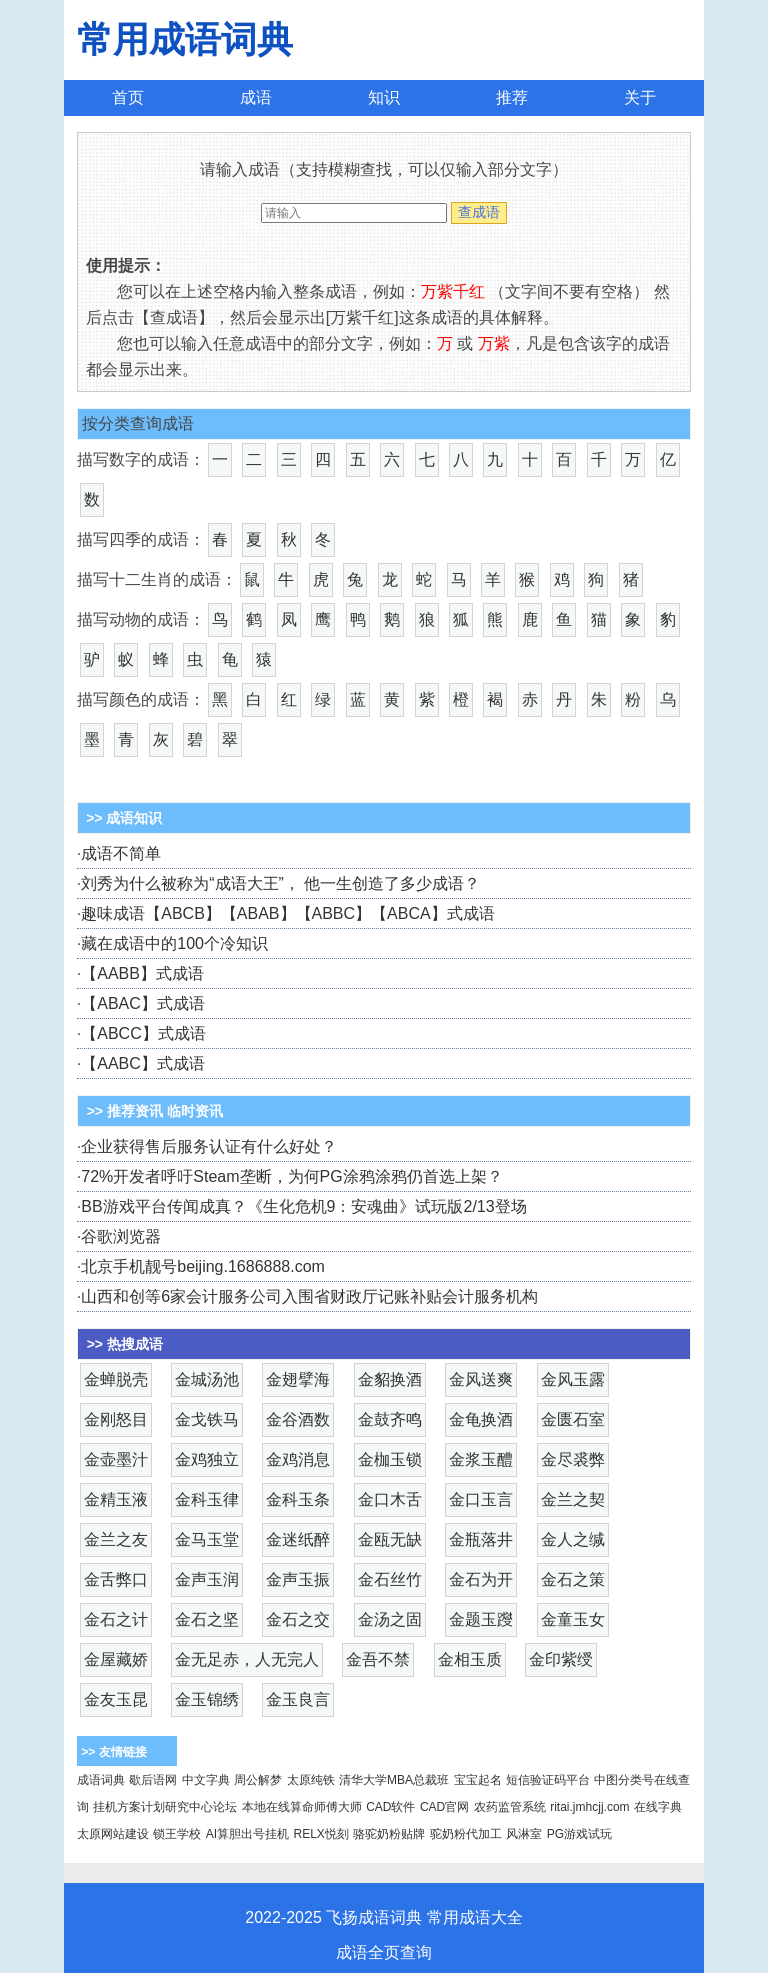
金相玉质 (470, 1659)
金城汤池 (207, 1379)
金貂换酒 (390, 1379)
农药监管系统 (510, 1807)
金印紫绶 (561, 1659)
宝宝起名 (478, 1780)
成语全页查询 (384, 1952)
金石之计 (116, 1619)
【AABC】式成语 (143, 1063)
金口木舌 (390, 1499)
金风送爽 (481, 1379)
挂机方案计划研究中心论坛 (165, 1807)
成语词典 (101, 1780)
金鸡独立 (207, 1459)
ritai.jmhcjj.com (589, 1807)
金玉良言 (298, 1699)
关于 (640, 97)
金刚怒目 (116, 1419)
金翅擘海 (298, 1379)
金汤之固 (390, 1619)
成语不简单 (121, 853)
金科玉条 (298, 1499)
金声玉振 (298, 1579)
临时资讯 (195, 1111)
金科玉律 (207, 1499)
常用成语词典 (185, 39)
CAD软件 (390, 1807)
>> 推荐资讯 (125, 1111)
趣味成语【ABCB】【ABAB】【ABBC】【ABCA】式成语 (287, 913)
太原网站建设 (113, 1834)
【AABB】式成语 (142, 973)
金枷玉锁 (390, 1459)
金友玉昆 (116, 1699)
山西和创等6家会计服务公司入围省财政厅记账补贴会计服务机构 (309, 1296)
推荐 (512, 97)
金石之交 (298, 1619)
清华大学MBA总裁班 (394, 1780)
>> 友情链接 (113, 1752)
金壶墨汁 (116, 1459)
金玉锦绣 (207, 1699)
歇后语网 (153, 1780)
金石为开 (481, 1579)
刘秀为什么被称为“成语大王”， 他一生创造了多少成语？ (280, 883)
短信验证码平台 (548, 1780)
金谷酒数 (298, 1419)
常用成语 (459, 1917)
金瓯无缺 (390, 1539)
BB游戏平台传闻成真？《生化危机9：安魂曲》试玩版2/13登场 (303, 1206)
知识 (384, 97)
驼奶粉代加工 (466, 1834)
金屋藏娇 (116, 1659)
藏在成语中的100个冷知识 (174, 943)
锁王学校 (177, 1834)
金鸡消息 (298, 1459)
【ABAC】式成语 (143, 1003)
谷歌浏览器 (121, 1236)
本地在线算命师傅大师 (302, 1807)
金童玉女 (573, 1619)
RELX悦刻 (321, 1834)
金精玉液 (116, 1499)
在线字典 (658, 1807)
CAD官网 (444, 1807)
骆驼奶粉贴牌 (389, 1834)
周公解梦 (258, 1780)
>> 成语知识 (122, 818)
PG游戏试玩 (579, 1834)
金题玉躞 (481, 1619)
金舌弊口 (116, 1579)
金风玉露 (573, 1379)
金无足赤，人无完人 (247, 1659)
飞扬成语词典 (374, 1917)
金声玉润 (207, 1579)
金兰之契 (573, 1499)
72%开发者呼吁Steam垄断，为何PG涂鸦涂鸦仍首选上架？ (291, 1176)
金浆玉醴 (481, 1459)
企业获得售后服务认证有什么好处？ (209, 1146)
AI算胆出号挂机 (247, 1834)
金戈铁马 (207, 1419)
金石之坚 (207, 1619)
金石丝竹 (390, 1579)
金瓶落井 (481, 1539)
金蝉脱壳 (116, 1379)
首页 (128, 97)
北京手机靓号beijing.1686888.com (203, 1266)
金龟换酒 (481, 1419)
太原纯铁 (311, 1780)
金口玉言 (481, 1499)
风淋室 (524, 1834)
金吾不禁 (378, 1659)
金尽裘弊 (573, 1459)
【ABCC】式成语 (143, 1033)
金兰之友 (116, 1539)
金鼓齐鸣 (390, 1419)
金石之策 (573, 1579)
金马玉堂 (207, 1539)
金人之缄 (573, 1539)
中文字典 (206, 1780)
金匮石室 (573, 1419)
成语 (256, 97)
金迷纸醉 (298, 1539)
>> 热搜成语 (125, 1344)
